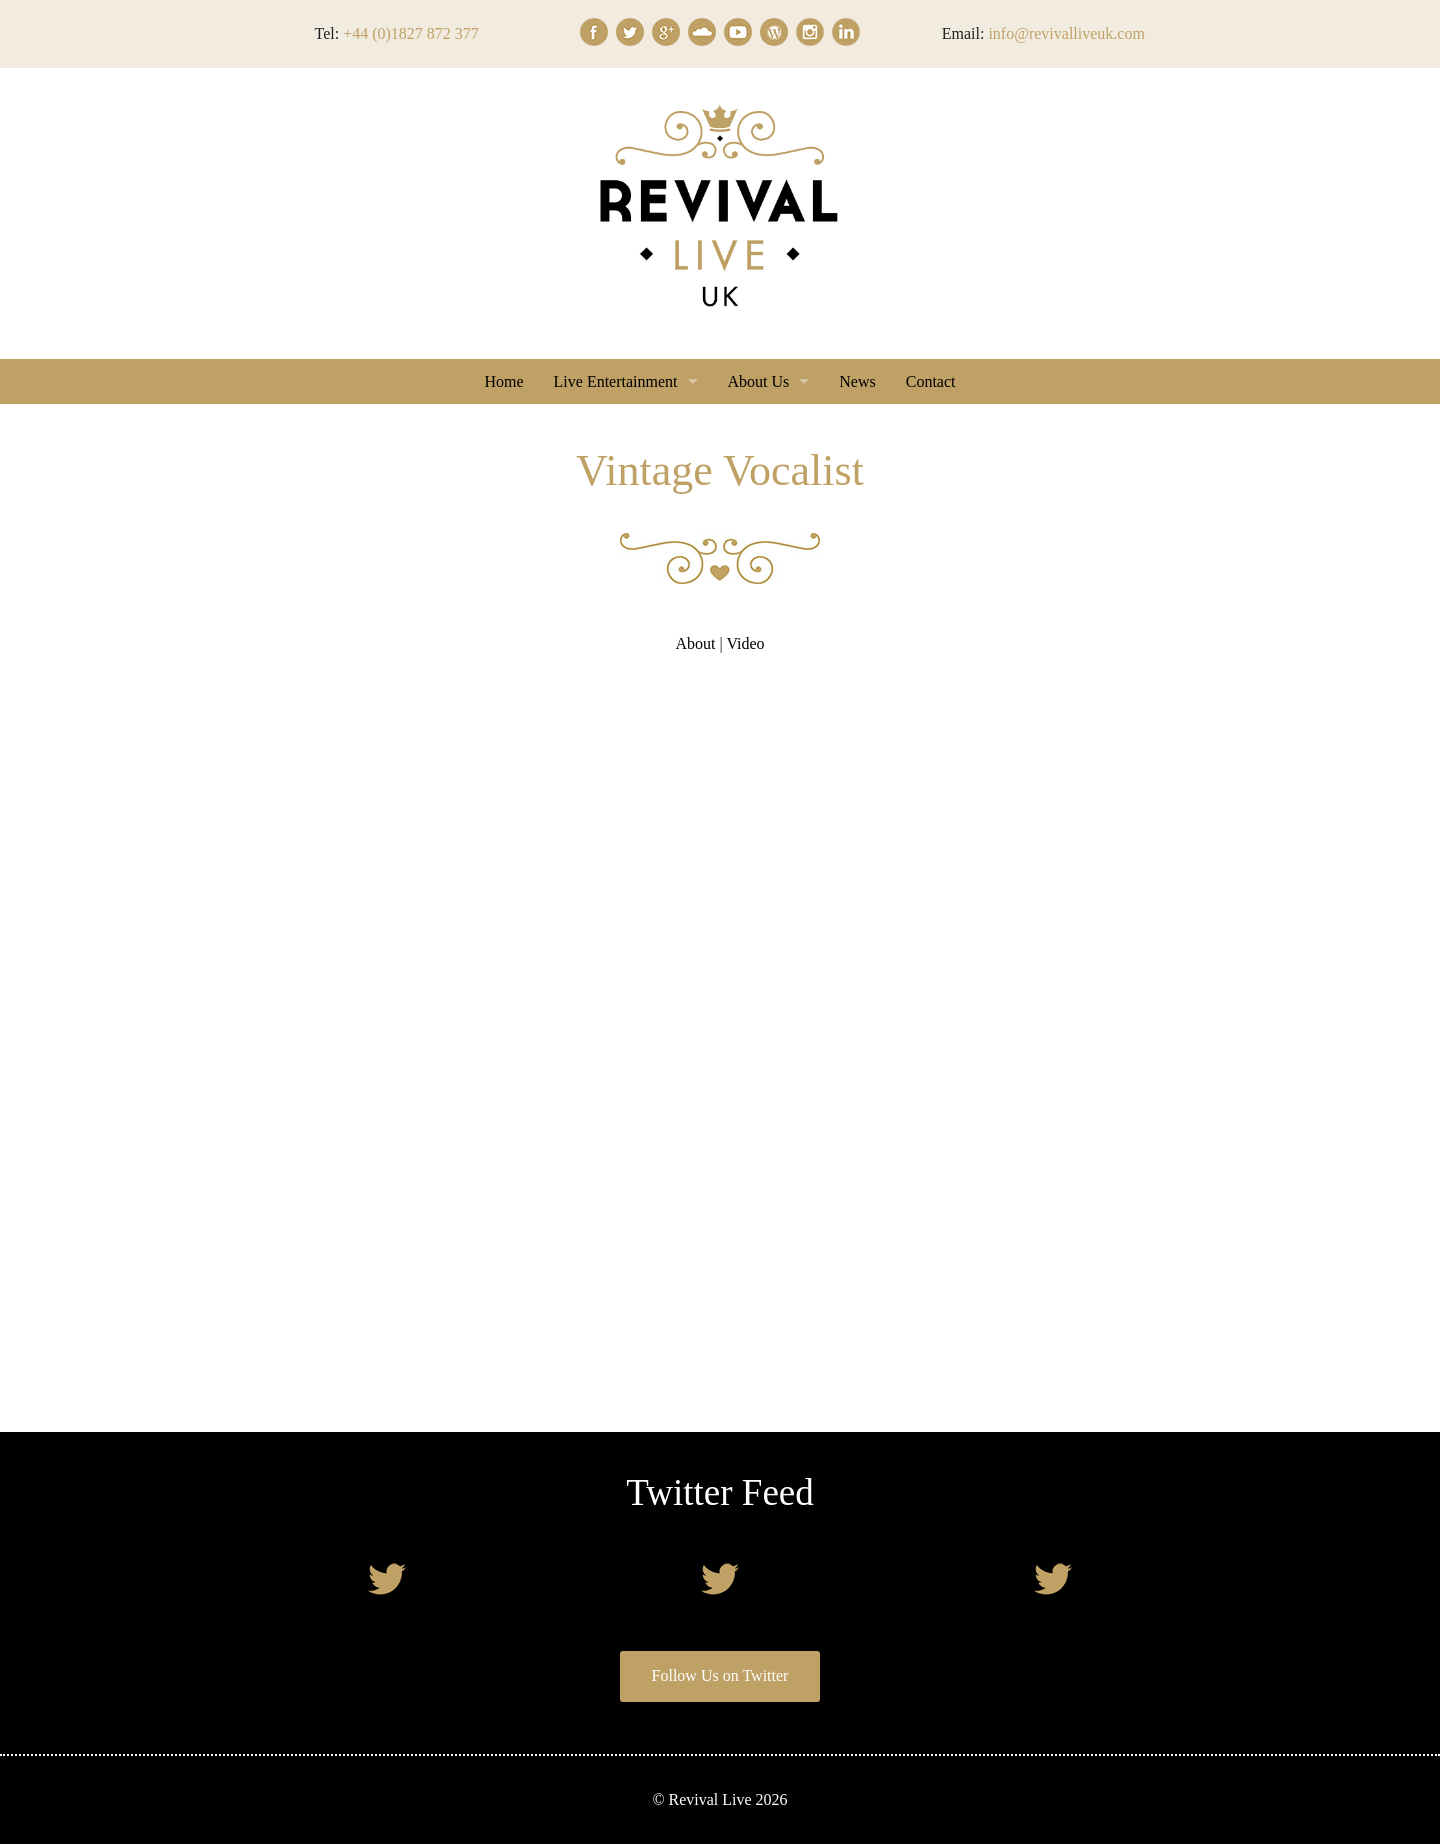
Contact (931, 381)
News (857, 381)
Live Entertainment (616, 381)
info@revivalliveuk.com (1066, 33)
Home (503, 381)
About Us (759, 381)
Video (745, 643)
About (695, 643)
